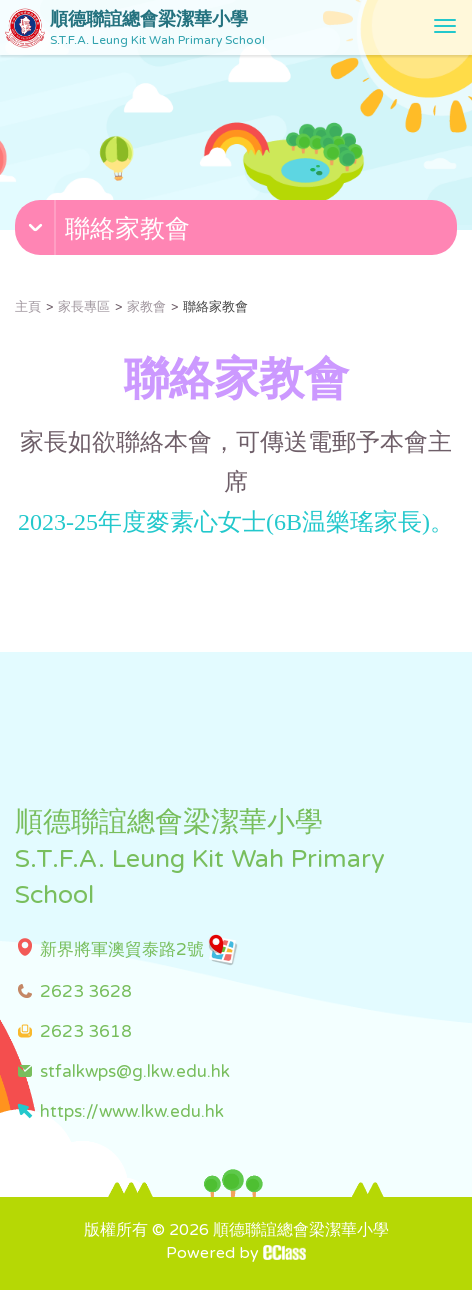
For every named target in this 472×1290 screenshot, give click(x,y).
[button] (238, 232)
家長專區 (84, 307)
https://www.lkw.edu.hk (132, 1111)
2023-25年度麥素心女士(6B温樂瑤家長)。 (236, 522)
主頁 (28, 307)
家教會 (146, 307)
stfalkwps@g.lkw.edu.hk (135, 1071)
